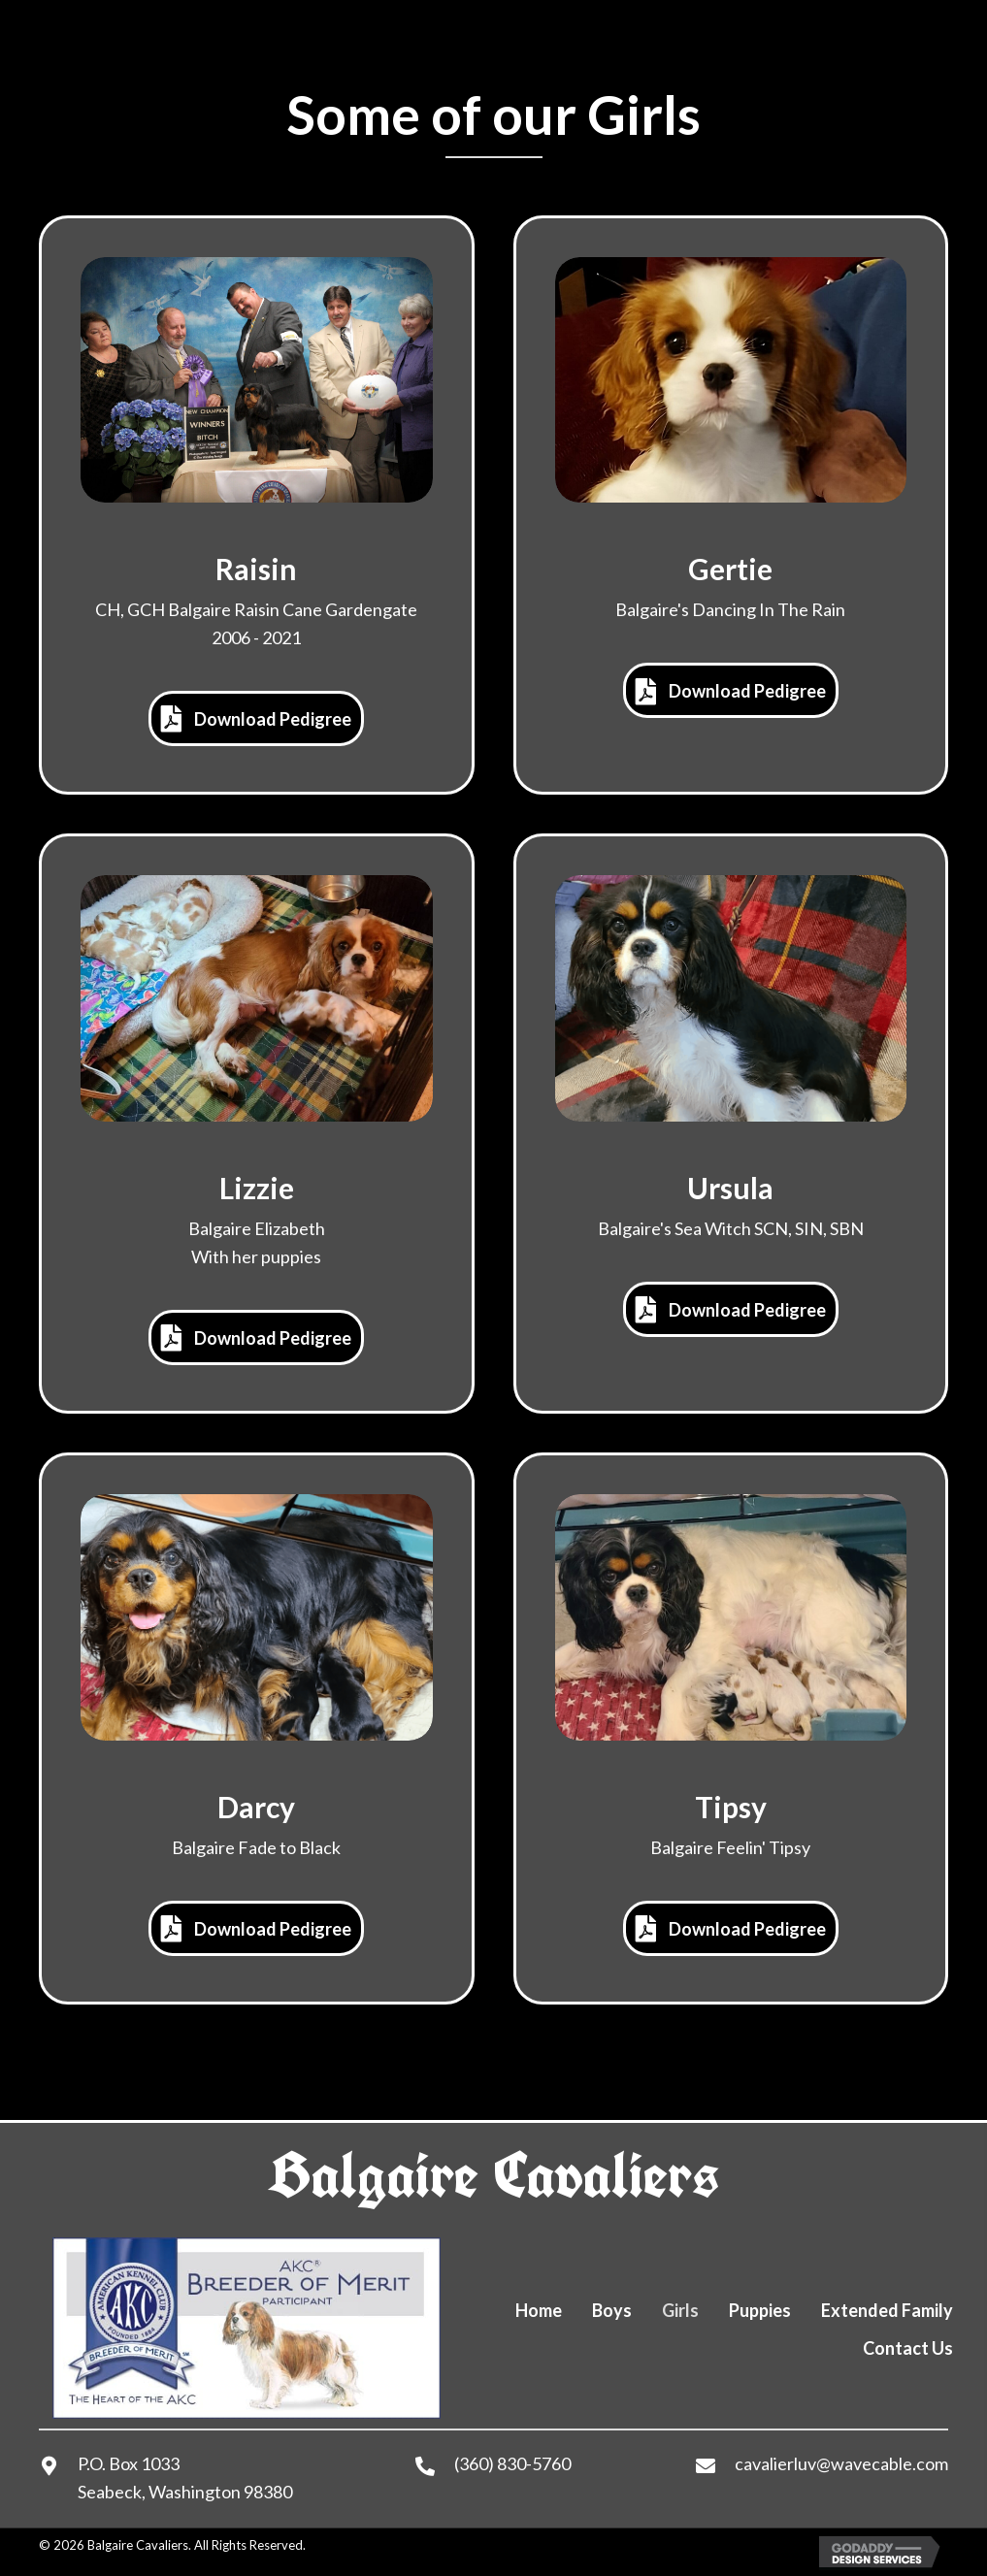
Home (538, 2310)
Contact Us (908, 2348)
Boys (612, 2310)
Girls (680, 2310)
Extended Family (887, 2310)
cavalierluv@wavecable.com (841, 2463)
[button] (256, 718)
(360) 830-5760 (512, 2463)
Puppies (760, 2310)
